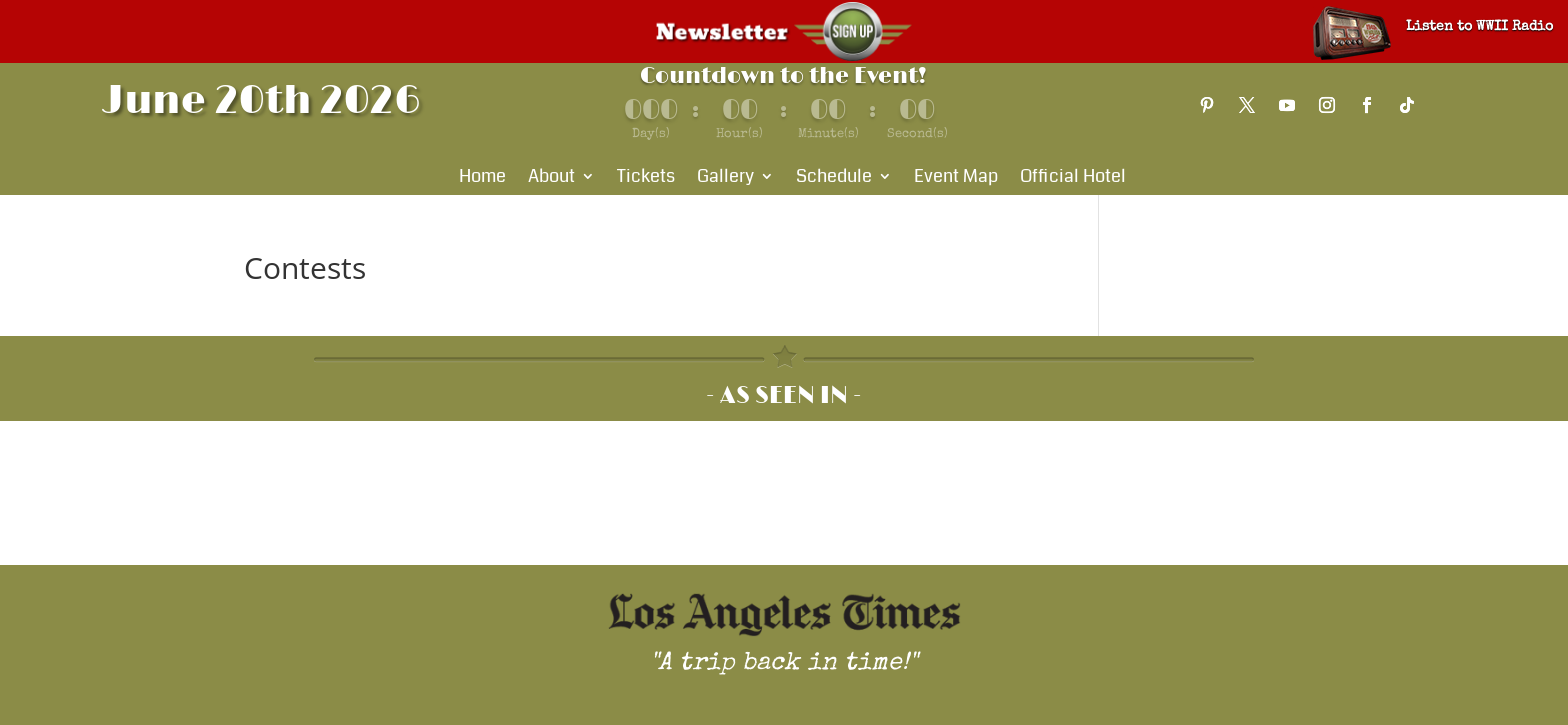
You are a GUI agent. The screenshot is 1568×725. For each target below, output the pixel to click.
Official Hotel (1073, 179)
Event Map (956, 179)
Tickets (646, 179)
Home (482, 179)
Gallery (725, 179)
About (551, 179)
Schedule (834, 179)
